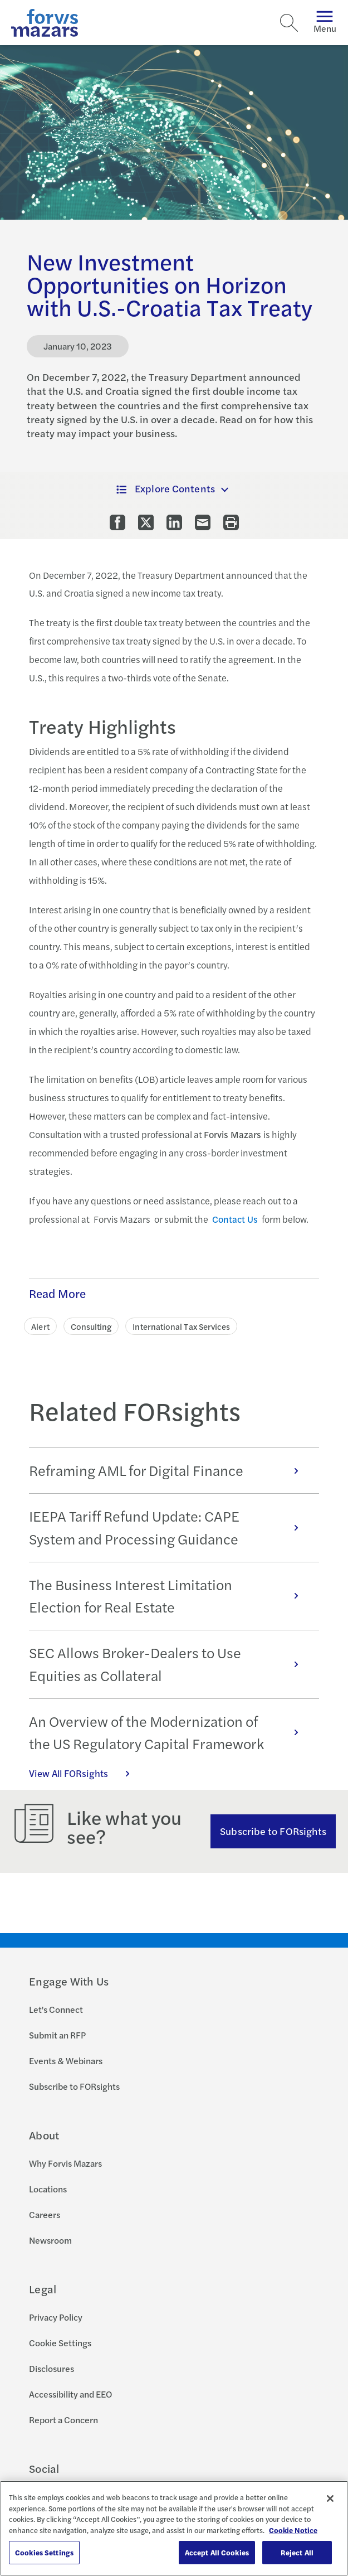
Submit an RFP (57, 2034)
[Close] (330, 2498)
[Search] (289, 23)
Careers (44, 2214)
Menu (324, 23)
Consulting (91, 1326)
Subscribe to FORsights (273, 1831)
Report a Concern (63, 2419)
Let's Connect (56, 2009)
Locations (48, 2188)
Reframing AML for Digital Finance (169, 1470)
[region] (174, 2528)
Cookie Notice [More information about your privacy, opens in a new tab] (293, 2530)
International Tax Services (181, 1326)
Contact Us (235, 1219)
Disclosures (51, 2368)
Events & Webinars (65, 2060)
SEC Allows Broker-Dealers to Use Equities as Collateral (169, 1664)
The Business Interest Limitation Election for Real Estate (169, 1596)
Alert (40, 1326)
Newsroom (50, 2240)
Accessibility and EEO (70, 2394)
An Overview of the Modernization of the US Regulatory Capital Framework (169, 1732)
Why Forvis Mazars (65, 2163)
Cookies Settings (44, 2552)
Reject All (297, 2552)
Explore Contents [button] (165, 488)
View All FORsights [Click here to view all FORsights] (85, 1773)
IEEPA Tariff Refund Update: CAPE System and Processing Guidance (169, 1527)
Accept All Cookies (217, 2552)
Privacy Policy (55, 2317)
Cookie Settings (60, 2342)
